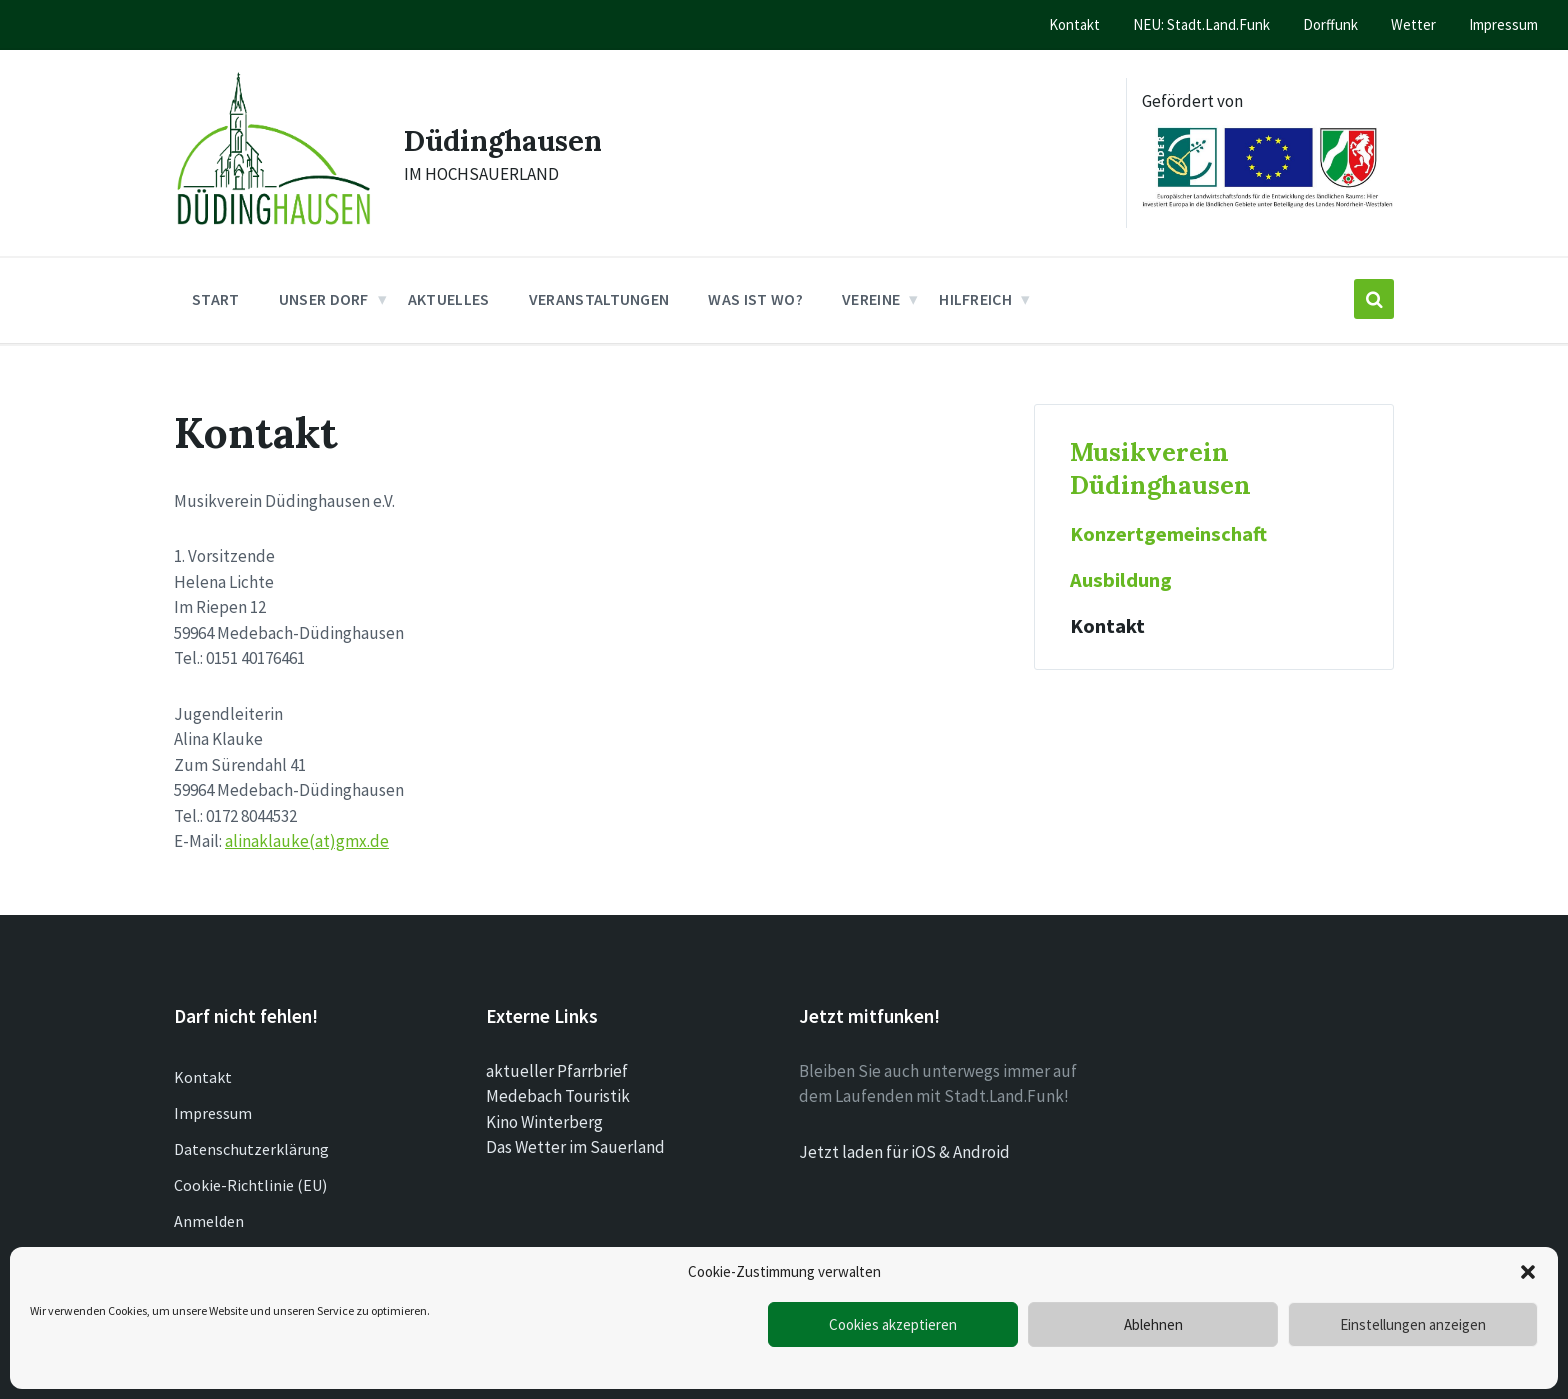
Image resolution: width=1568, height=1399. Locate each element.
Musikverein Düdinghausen (1160, 468)
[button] (1528, 1272)
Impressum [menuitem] (1503, 24)
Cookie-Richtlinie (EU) (250, 1185)
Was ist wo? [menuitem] (755, 299)
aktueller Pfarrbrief (557, 1071)
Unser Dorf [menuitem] (324, 299)
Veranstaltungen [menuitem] (599, 299)
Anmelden (209, 1221)
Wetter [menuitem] (1413, 24)
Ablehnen (1153, 1324)
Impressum (213, 1113)
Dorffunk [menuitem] (1330, 24)
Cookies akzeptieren (893, 1324)
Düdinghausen (508, 140)
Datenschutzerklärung (251, 1149)
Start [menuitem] (216, 299)
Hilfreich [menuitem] (975, 299)
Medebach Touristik (558, 1096)
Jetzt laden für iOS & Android (904, 1152)
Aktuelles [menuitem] (449, 299)
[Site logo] (274, 230)
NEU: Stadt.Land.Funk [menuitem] (1201, 24)
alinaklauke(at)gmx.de (307, 841)
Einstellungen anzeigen (1413, 1324)
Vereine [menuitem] (871, 299)
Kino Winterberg (544, 1122)
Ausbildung (1121, 580)
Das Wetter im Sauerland (575, 1147)
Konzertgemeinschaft (1168, 534)
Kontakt (1107, 626)
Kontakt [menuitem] (1074, 24)
